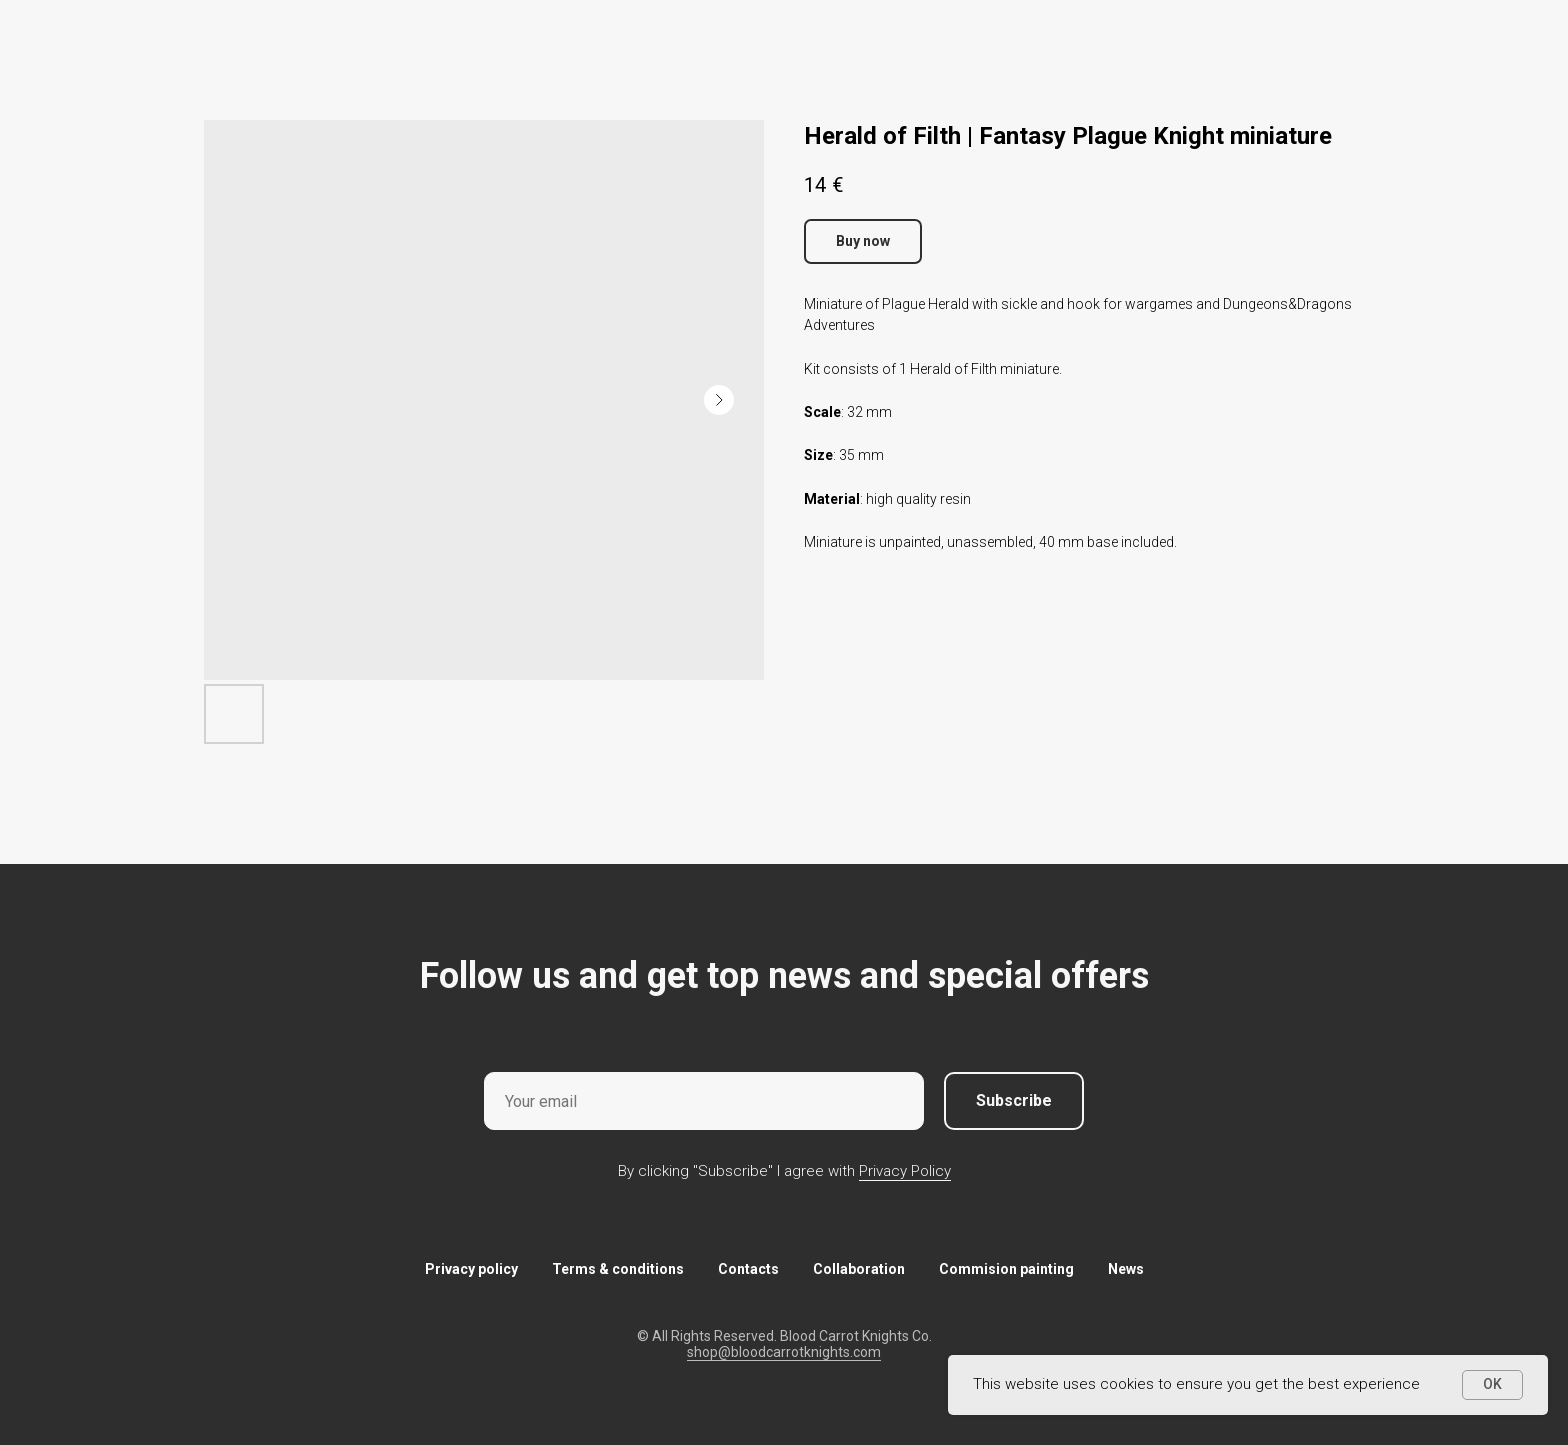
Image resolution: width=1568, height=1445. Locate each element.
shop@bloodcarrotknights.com (784, 1352)
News (1126, 1269)
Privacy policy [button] (471, 1269)
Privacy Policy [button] (905, 1171)
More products (84, 30)
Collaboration (859, 1269)
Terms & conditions (618, 1269)
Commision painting (1006, 1269)
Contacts (748, 1269)
